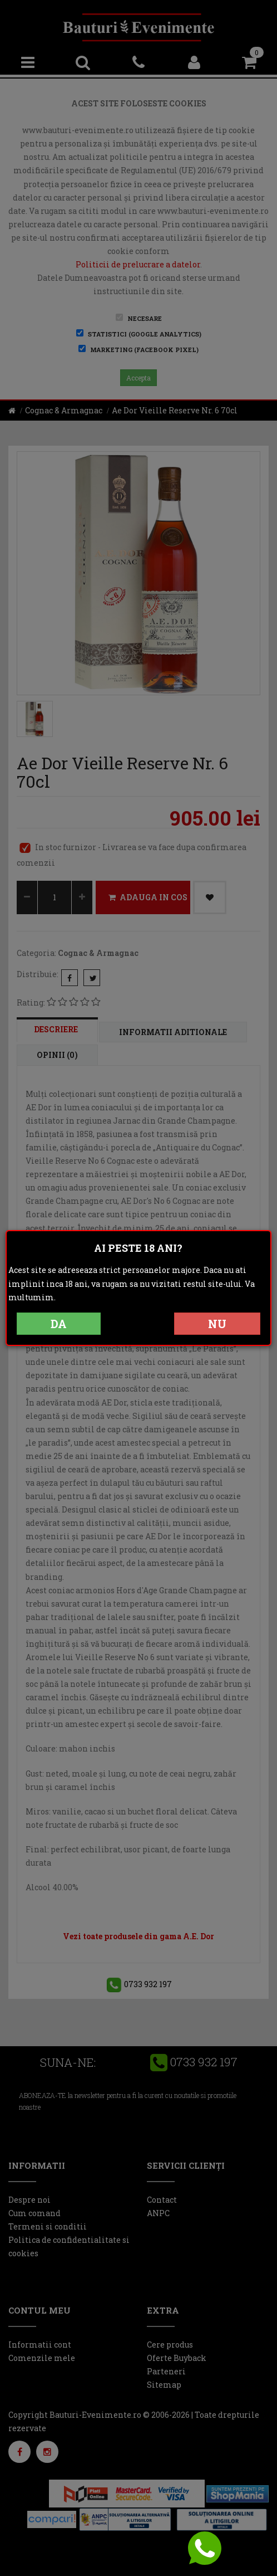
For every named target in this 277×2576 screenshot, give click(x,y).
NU (217, 1323)
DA (59, 1323)
